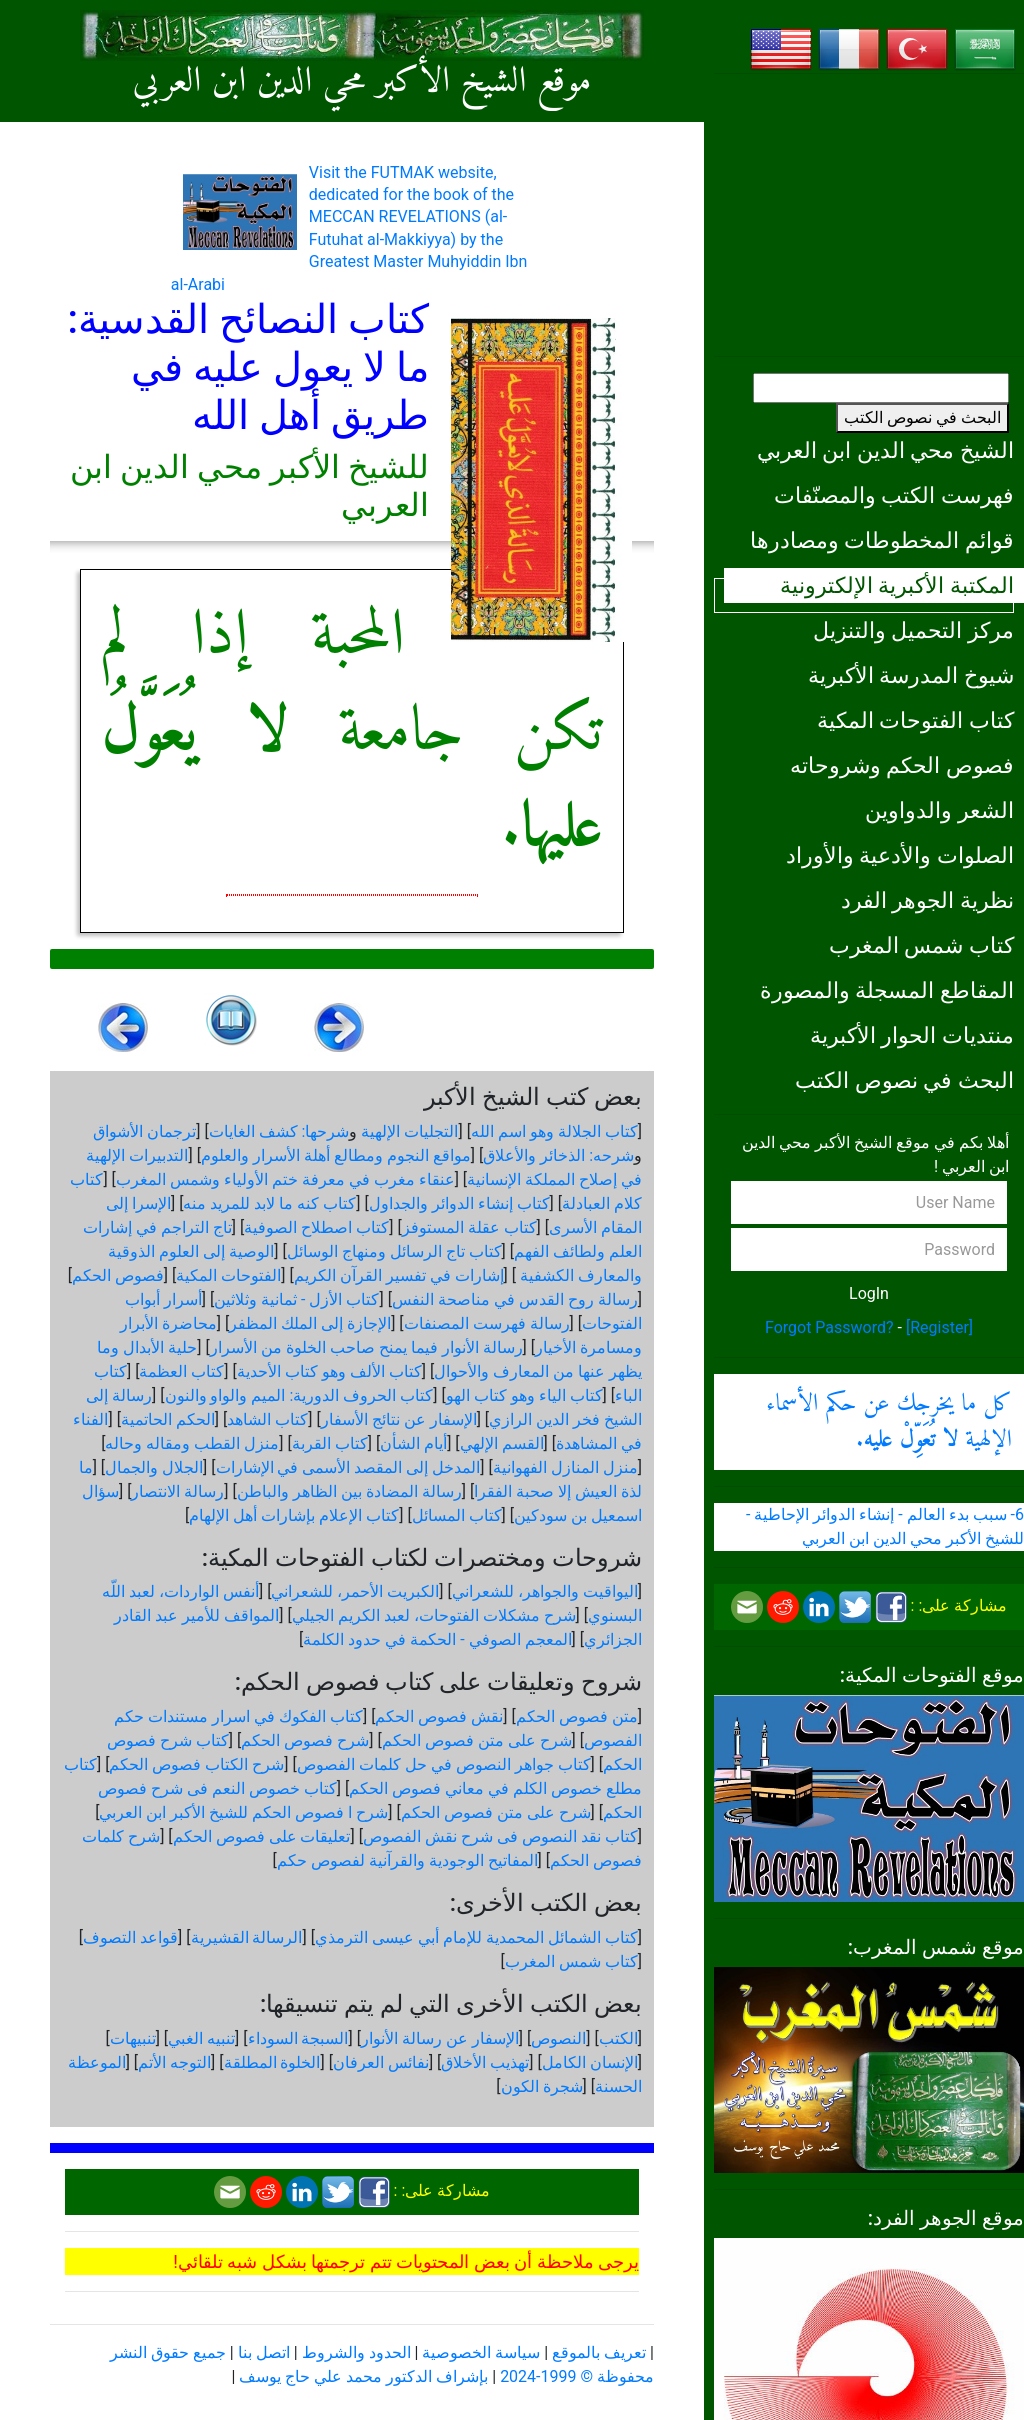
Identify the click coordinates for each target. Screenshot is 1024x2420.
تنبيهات (133, 2038)
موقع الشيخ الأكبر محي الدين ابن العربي (362, 82)
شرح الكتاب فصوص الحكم (196, 1764)
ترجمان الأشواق (144, 1131)
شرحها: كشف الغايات (279, 1131)
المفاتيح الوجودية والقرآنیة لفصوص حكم (407, 1860)
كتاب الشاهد (267, 1419)
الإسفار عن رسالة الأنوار (440, 2038)
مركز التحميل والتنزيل (913, 630)
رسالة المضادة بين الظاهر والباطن (349, 1491)
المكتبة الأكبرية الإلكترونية (897, 585)
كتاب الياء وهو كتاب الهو (524, 1395)
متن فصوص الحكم (577, 1716)
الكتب (618, 2038)
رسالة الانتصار (177, 1491)
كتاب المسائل (457, 1515)
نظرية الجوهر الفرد (927, 900)
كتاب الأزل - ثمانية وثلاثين (296, 1299)
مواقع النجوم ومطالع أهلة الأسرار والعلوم (336, 1155)
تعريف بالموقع (599, 2352)
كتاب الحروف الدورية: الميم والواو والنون (299, 1395)
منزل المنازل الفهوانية (565, 1467)
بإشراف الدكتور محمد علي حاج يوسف (363, 2376)
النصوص (558, 2038)
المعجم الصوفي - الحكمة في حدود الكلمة (437, 1639)
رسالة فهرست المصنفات (487, 1323)
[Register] (939, 1327)
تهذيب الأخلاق (485, 2062)
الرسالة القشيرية (247, 1937)
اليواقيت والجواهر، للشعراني (545, 1591)
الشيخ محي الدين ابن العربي (885, 450)
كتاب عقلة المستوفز (469, 1227)
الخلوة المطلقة (272, 2062)
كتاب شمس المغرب (921, 945)
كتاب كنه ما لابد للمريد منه (269, 1203)
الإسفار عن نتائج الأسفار (399, 1419)
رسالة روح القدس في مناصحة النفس (515, 1299)
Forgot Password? (829, 1327)
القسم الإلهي (502, 1443)
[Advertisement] (869, 215)
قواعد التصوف (130, 1937)
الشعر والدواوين (939, 810)
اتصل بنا (264, 2352)
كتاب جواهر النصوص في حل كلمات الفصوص (444, 1764)
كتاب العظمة (181, 1371)
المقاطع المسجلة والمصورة (887, 990)
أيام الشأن (413, 1443)
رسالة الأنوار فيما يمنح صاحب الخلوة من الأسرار (366, 1347)
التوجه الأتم (174, 2062)
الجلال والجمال (154, 1467)
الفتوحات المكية (228, 1275)
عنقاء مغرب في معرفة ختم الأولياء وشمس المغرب (285, 1179)
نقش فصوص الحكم (439, 1716)
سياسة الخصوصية (481, 2352)
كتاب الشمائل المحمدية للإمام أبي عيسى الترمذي (476, 1937)
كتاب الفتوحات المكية (915, 720)
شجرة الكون (542, 2086)
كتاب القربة (330, 1443)
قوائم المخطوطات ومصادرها (882, 540)
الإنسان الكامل (590, 2062)
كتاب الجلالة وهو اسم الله (554, 1131)
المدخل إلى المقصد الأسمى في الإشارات (348, 1467)
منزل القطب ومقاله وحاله (192, 1443)
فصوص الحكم (118, 1275)
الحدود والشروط (356, 2352)
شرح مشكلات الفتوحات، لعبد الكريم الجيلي (434, 1615)
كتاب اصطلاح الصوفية (316, 1227)
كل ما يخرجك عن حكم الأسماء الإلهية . (889, 1422)
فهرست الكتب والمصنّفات (894, 495)
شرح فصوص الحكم (305, 1740)
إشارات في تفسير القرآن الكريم (399, 1275)
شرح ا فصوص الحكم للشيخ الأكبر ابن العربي (243, 1812)
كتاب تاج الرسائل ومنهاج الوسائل (394, 1251)
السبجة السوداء (298, 2038)
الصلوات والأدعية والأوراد (900, 855)
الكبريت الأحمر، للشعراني (355, 1591)
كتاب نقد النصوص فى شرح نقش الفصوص (500, 1836)
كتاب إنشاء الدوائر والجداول (459, 1203)
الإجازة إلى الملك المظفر (310, 1323)
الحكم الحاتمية (168, 1419)
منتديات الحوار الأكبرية (912, 1035)
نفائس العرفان (381, 2062)
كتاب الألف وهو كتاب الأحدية (329, 1371)
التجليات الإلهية (409, 1131)
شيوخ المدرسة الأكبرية (911, 675)
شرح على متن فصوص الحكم (477, 1740)
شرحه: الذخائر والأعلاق (558, 1155)
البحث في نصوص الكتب (922, 417)
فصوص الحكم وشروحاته (902, 765)
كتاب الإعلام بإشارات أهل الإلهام (294, 1515)
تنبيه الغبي (201, 2038)
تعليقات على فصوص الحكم (262, 1836)
